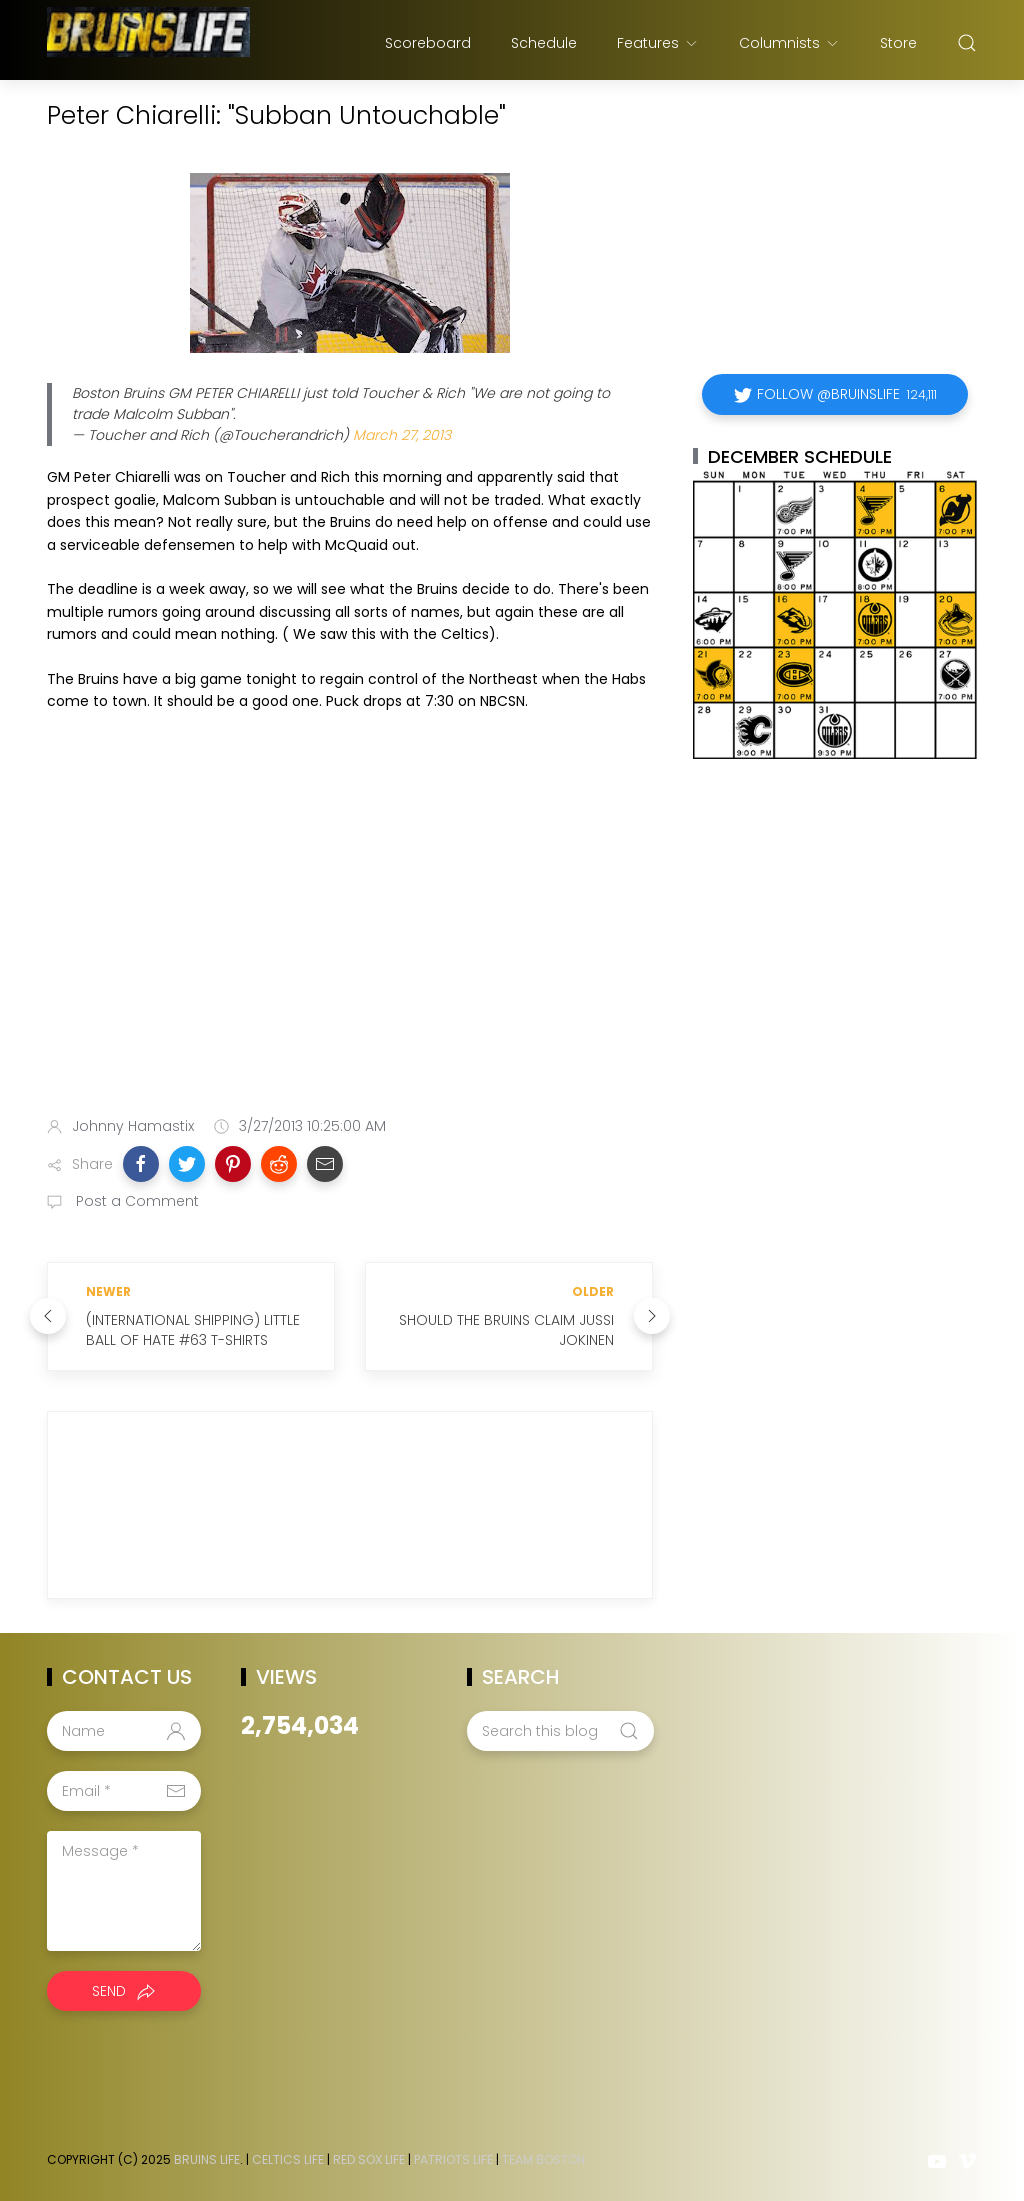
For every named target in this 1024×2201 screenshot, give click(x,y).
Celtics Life (288, 2159)
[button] (141, 1164)
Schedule (544, 43)
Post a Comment (135, 1201)
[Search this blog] (560, 1731)
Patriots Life (453, 2159)
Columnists (789, 43)
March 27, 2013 (402, 435)
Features (658, 43)
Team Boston (543, 2159)
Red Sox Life (369, 2159)
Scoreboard (428, 43)
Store (898, 43)
